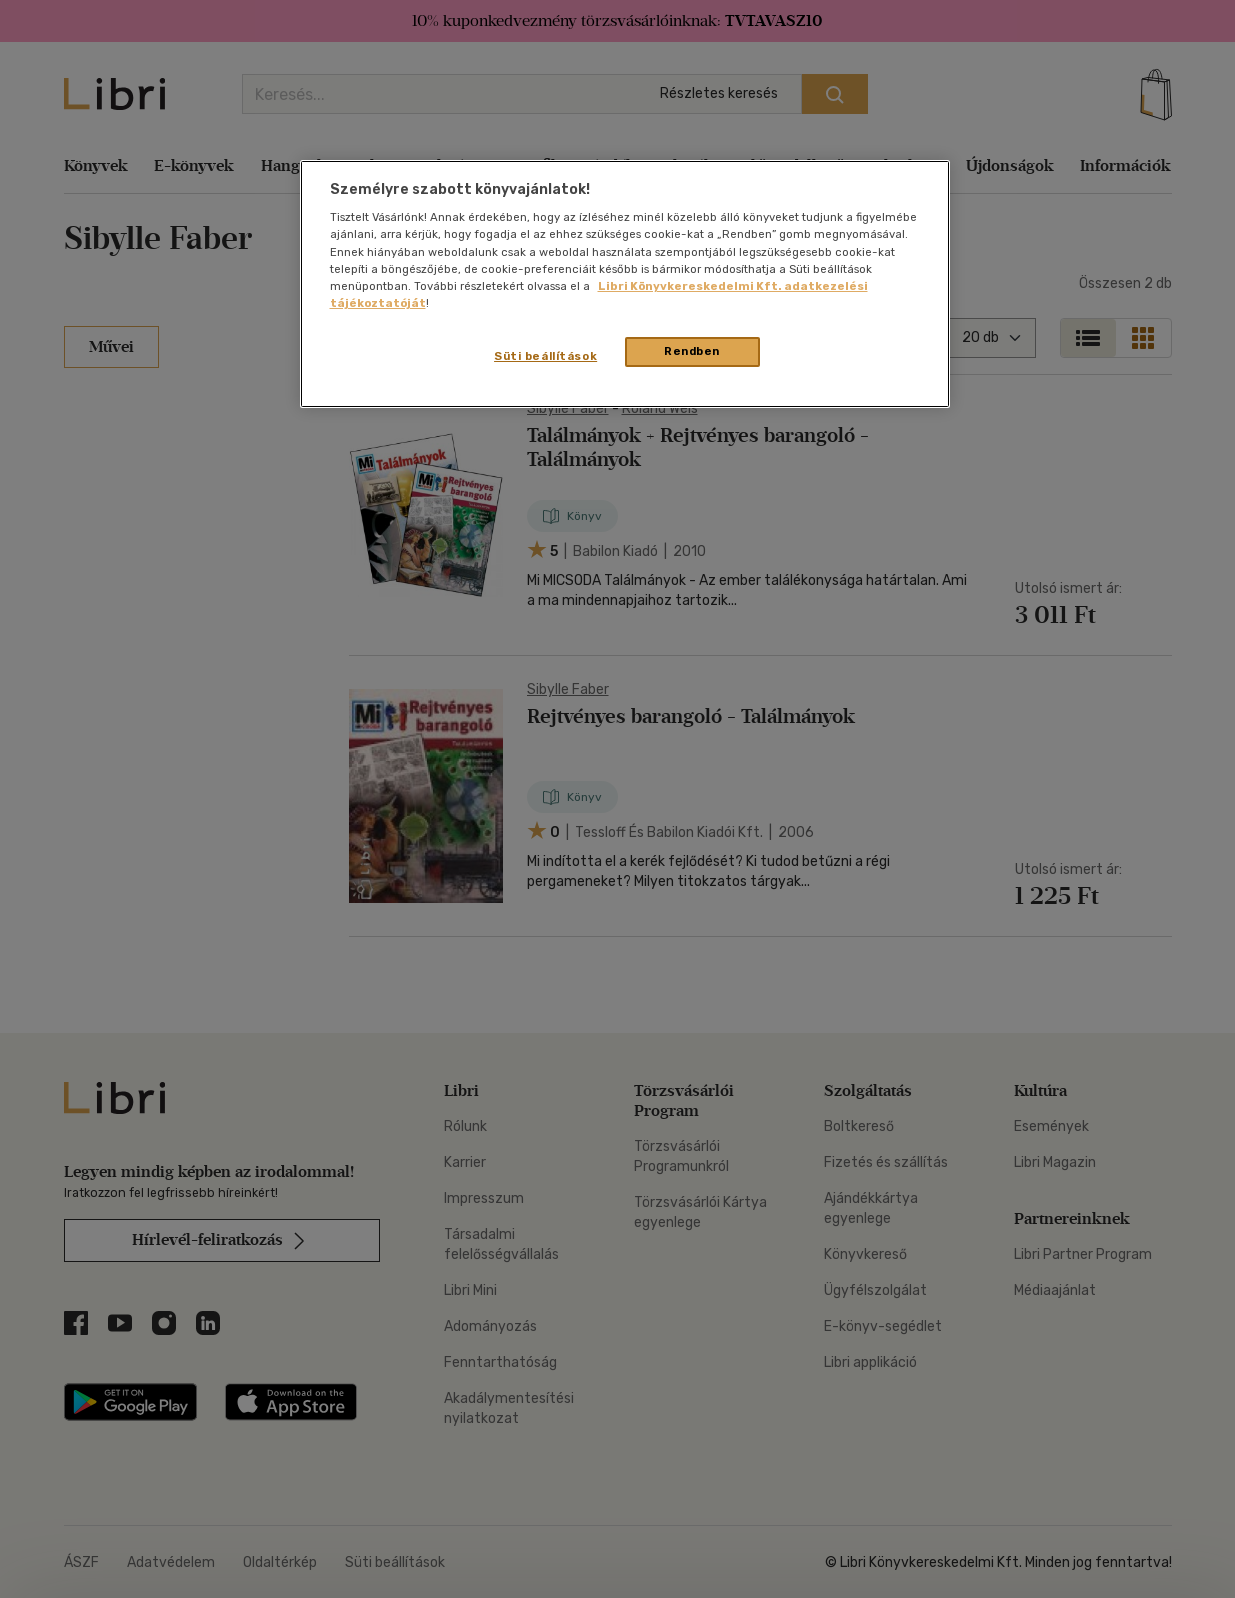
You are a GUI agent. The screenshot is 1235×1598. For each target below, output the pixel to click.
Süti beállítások (545, 356)
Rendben (692, 351)
